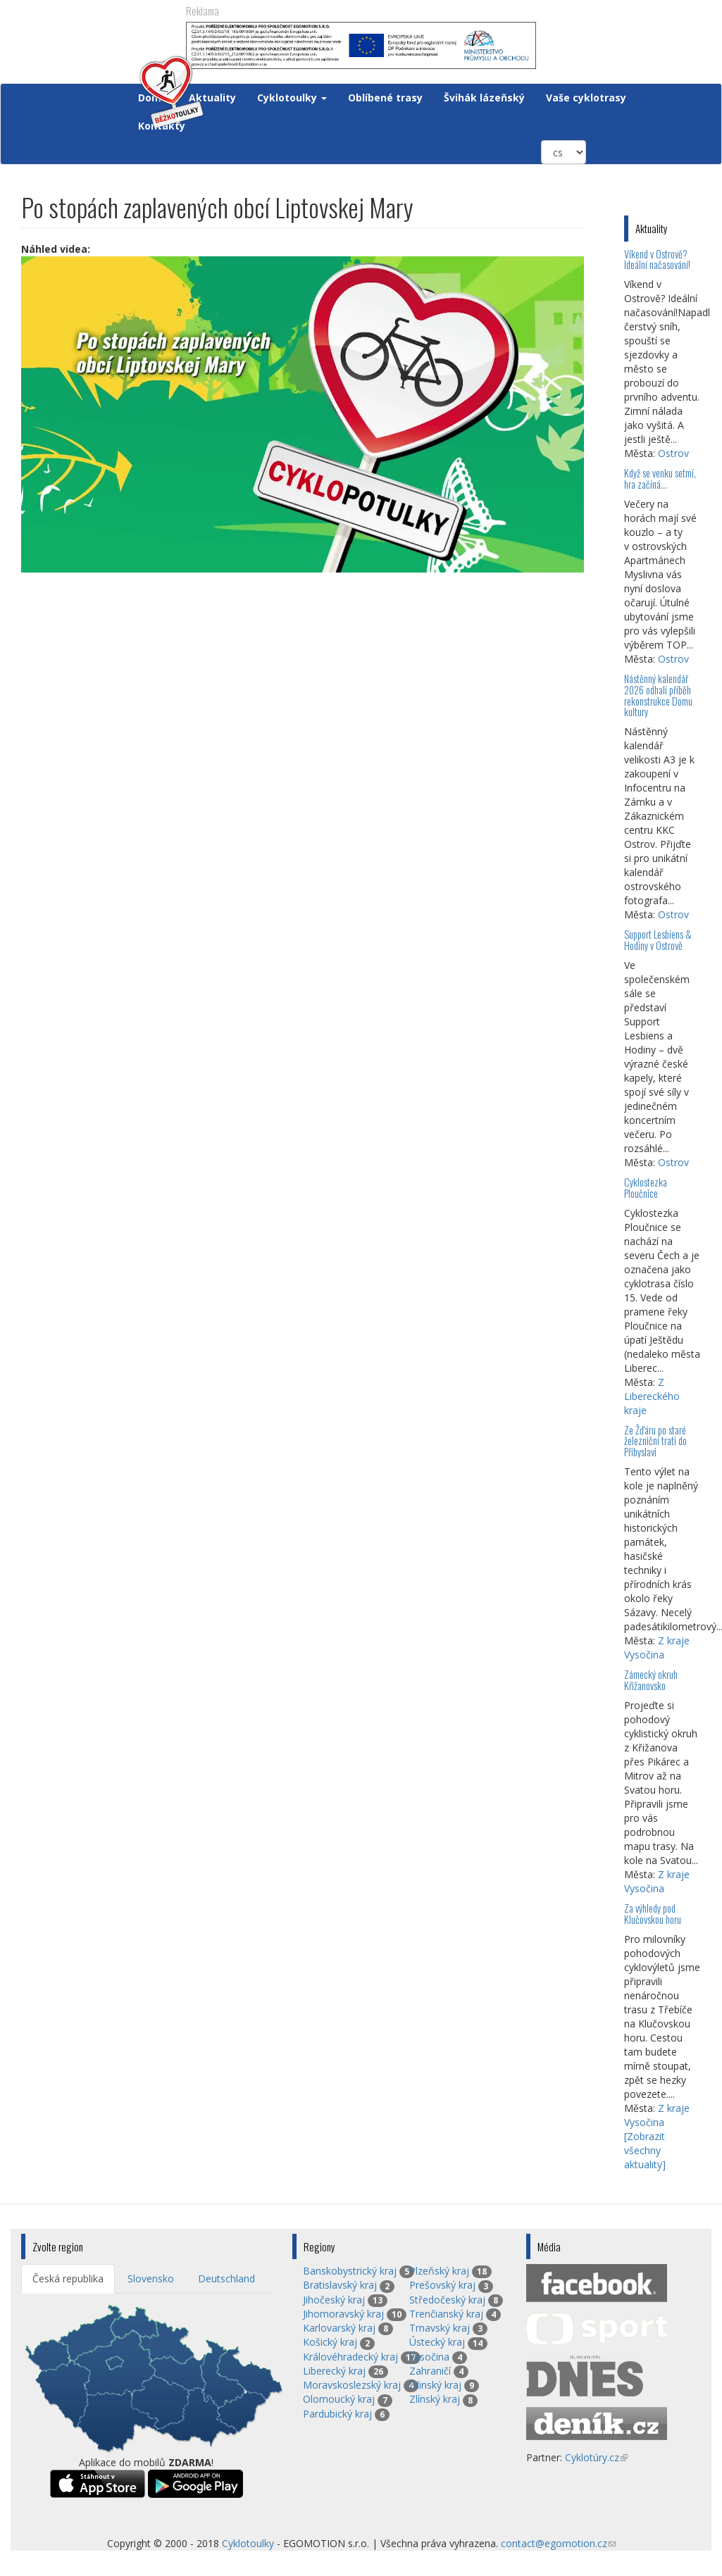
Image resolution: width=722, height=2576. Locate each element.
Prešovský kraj (442, 2284)
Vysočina (429, 2356)
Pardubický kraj (337, 2413)
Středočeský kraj (447, 2299)
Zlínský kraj (434, 2399)
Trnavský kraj (439, 2327)
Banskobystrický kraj (350, 2270)
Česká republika (68, 2278)
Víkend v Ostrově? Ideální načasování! (657, 259)
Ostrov (673, 453)
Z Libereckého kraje (652, 1396)
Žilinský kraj (435, 2384)
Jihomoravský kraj (343, 2313)
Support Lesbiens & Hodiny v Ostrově (658, 940)
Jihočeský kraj (334, 2299)
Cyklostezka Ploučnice (645, 1188)
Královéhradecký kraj (350, 2356)
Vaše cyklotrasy (586, 97)
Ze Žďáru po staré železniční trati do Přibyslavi (655, 1441)
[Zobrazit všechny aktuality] (645, 2150)
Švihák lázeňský (484, 97)
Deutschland (226, 2278)
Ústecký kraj (437, 2342)
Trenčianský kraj (446, 2313)
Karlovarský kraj (339, 2327)
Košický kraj (330, 2342)
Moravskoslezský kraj (352, 2384)
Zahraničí (430, 2370)
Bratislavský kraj (340, 2284)
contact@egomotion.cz (558, 2543)
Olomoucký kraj (339, 2399)
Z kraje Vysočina (657, 1647)
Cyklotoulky (292, 97)
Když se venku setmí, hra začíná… (660, 478)
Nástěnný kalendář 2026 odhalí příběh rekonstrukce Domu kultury (658, 695)
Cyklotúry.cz (596, 2457)
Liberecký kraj (334, 2370)
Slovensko (150, 2278)
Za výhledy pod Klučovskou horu (652, 1914)
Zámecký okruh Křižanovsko (651, 1680)
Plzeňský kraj (439, 2270)
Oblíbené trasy (385, 97)
